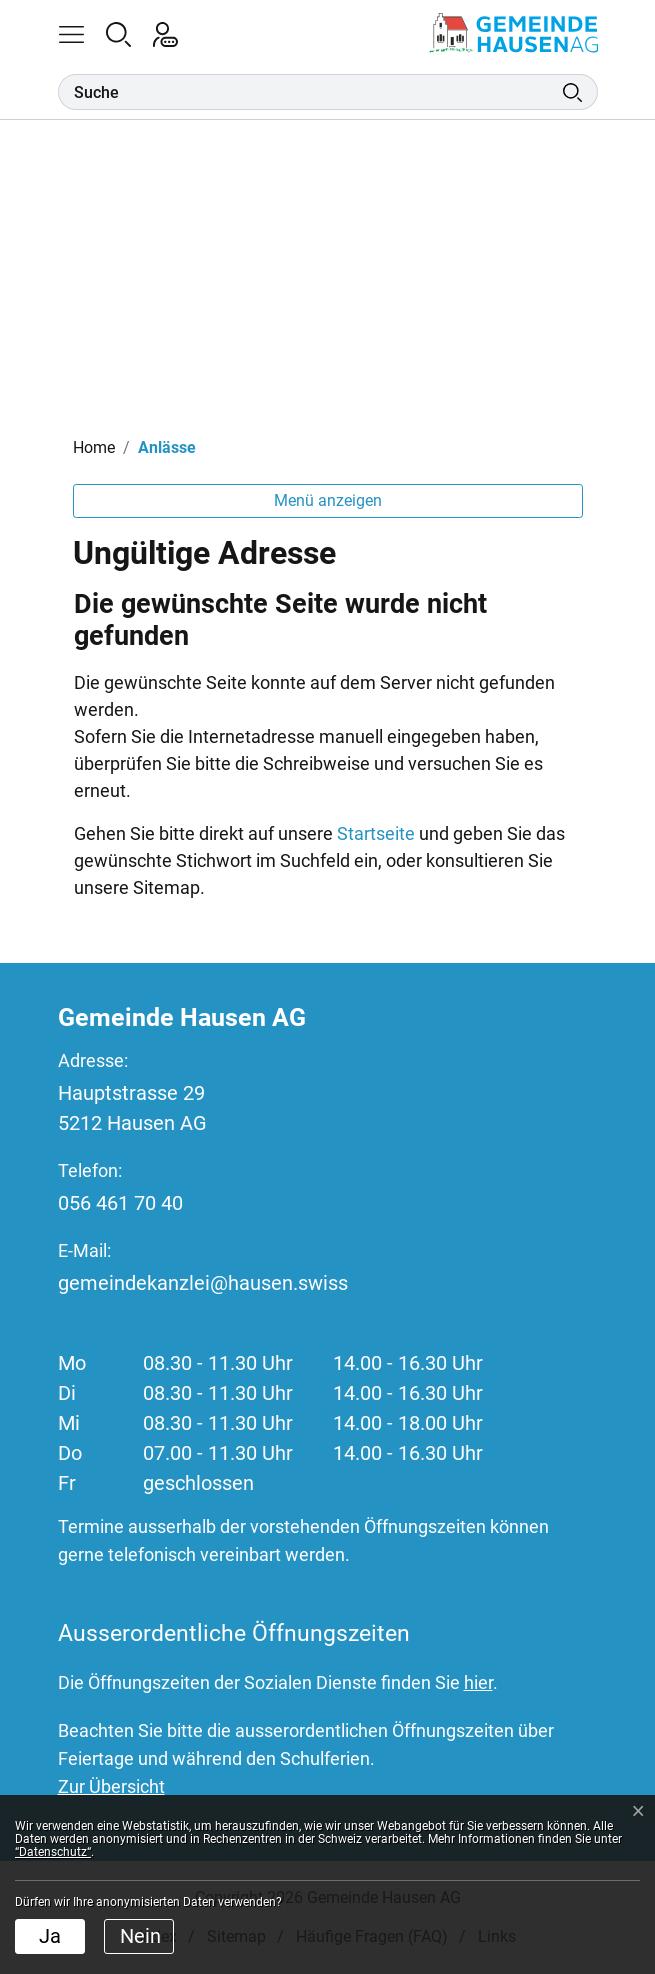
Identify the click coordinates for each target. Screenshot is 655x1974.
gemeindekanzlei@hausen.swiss (203, 1283)
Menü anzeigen (328, 500)
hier (478, 1682)
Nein (140, 1936)
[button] (81, 33)
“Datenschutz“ (53, 1852)
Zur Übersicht (111, 1786)
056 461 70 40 (120, 1203)
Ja (50, 1936)
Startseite (376, 833)
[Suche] (310, 92)
